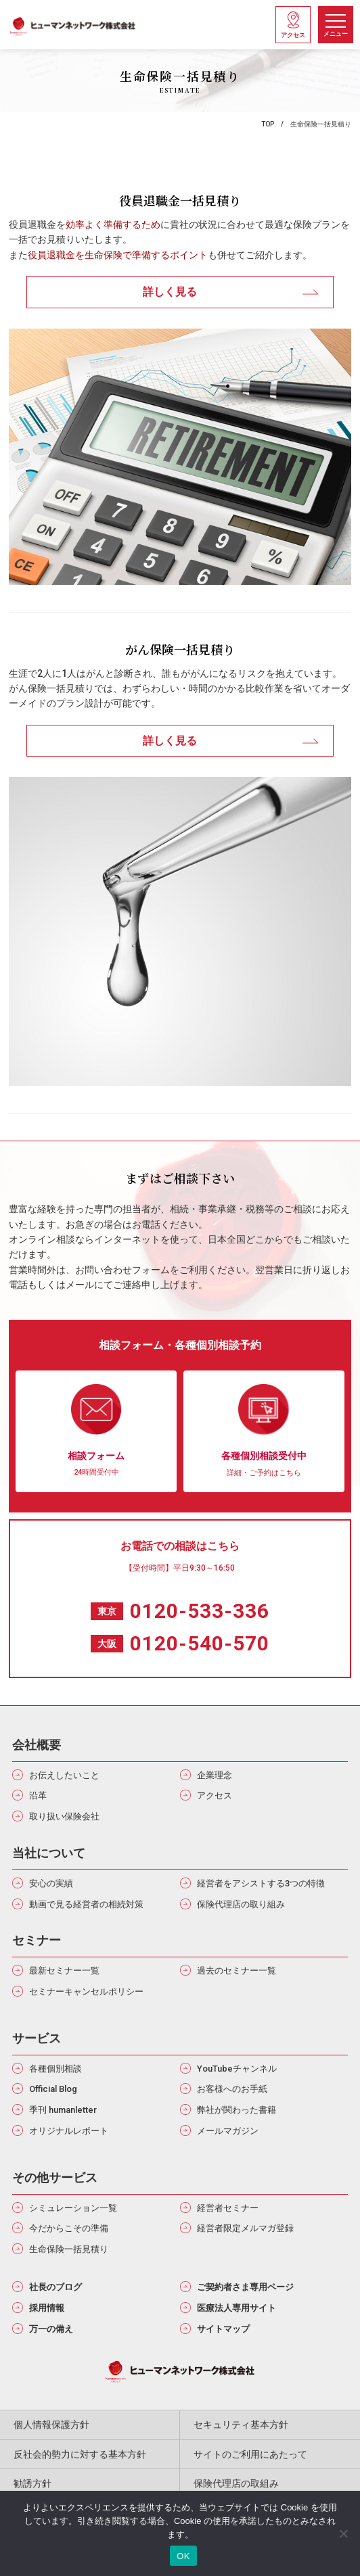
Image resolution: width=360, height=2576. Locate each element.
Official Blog (53, 2089)
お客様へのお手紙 (232, 2089)
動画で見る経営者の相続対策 (86, 1904)
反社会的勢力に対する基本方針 (80, 2454)
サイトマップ (223, 2329)
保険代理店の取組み (236, 2483)
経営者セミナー (227, 2208)
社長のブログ (55, 2287)
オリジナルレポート (68, 2131)
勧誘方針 (32, 2483)
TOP (267, 124)
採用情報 (46, 2308)
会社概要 (36, 1745)
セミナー (36, 1940)
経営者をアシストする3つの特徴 (261, 1883)
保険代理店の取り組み (241, 1904)
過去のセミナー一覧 (236, 1970)
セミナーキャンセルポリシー (86, 1991)
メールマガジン (227, 2131)
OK (183, 2556)
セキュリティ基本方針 (241, 2424)
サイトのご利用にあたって (250, 2454)
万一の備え (51, 2329)
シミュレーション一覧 (73, 2208)
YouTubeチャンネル (237, 2069)
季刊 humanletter (63, 2110)
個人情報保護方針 (51, 2424)
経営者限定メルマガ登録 (245, 2228)
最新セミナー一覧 (64, 1970)
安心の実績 (51, 1883)
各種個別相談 (55, 2069)
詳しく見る (170, 291)
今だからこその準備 (68, 2228)
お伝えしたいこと (64, 1775)
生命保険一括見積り (68, 2249)
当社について (48, 1853)
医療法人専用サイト (236, 2308)
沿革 (38, 1795)
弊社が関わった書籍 (236, 2110)
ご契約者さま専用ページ (245, 2287)
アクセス (214, 1795)
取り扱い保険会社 (64, 1816)
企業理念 (214, 1775)
